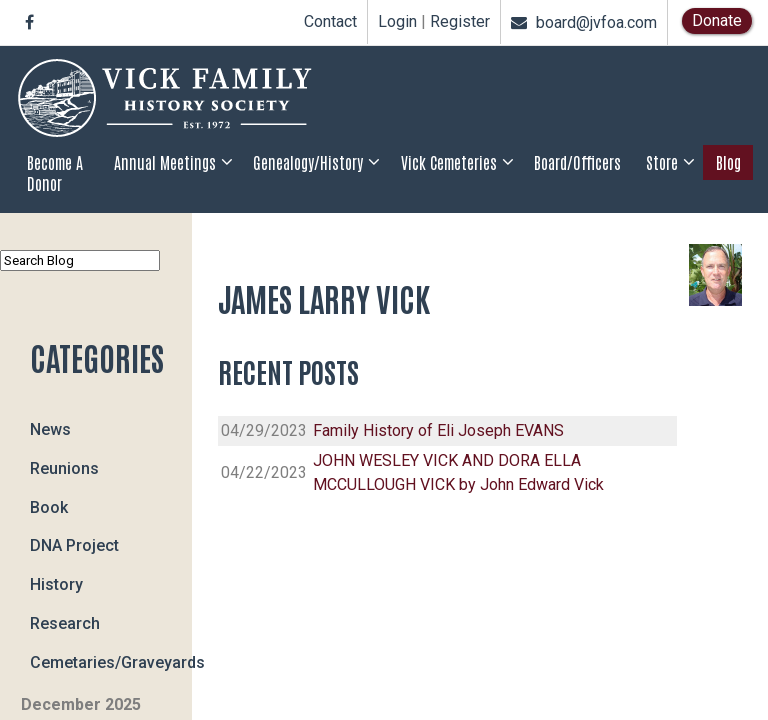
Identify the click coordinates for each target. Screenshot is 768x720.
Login (397, 22)
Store (662, 162)
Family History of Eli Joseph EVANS (438, 430)
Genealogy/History (308, 162)
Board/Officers (577, 162)
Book (49, 506)
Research (65, 622)
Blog (728, 162)
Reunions (64, 467)
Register (460, 22)
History (56, 584)
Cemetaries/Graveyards (111, 661)
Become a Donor (55, 172)
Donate (717, 20)
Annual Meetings (165, 162)
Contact (330, 21)
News (50, 429)
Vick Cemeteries (449, 162)
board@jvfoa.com (584, 22)
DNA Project (74, 545)
